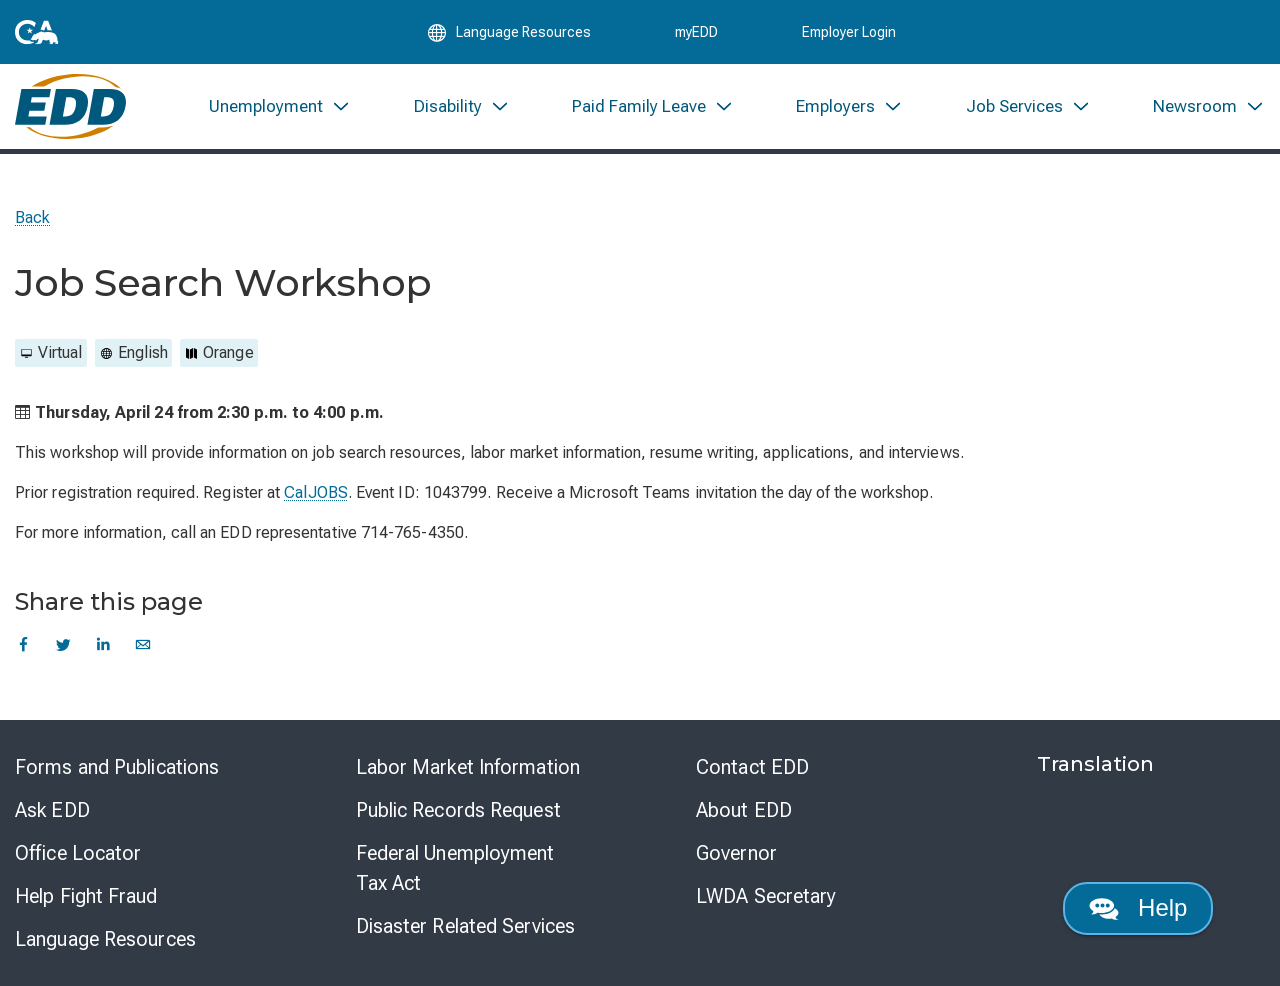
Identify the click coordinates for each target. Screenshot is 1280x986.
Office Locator (78, 853)
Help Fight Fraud (86, 896)
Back (32, 217)
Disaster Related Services (466, 926)
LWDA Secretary (766, 896)
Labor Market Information (468, 767)
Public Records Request (458, 810)
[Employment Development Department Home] (70, 107)
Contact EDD (752, 767)
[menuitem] (280, 107)
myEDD (696, 32)
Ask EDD (52, 810)
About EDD (744, 810)
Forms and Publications (117, 767)
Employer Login (849, 32)
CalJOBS (316, 492)
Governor (736, 853)
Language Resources (105, 939)
